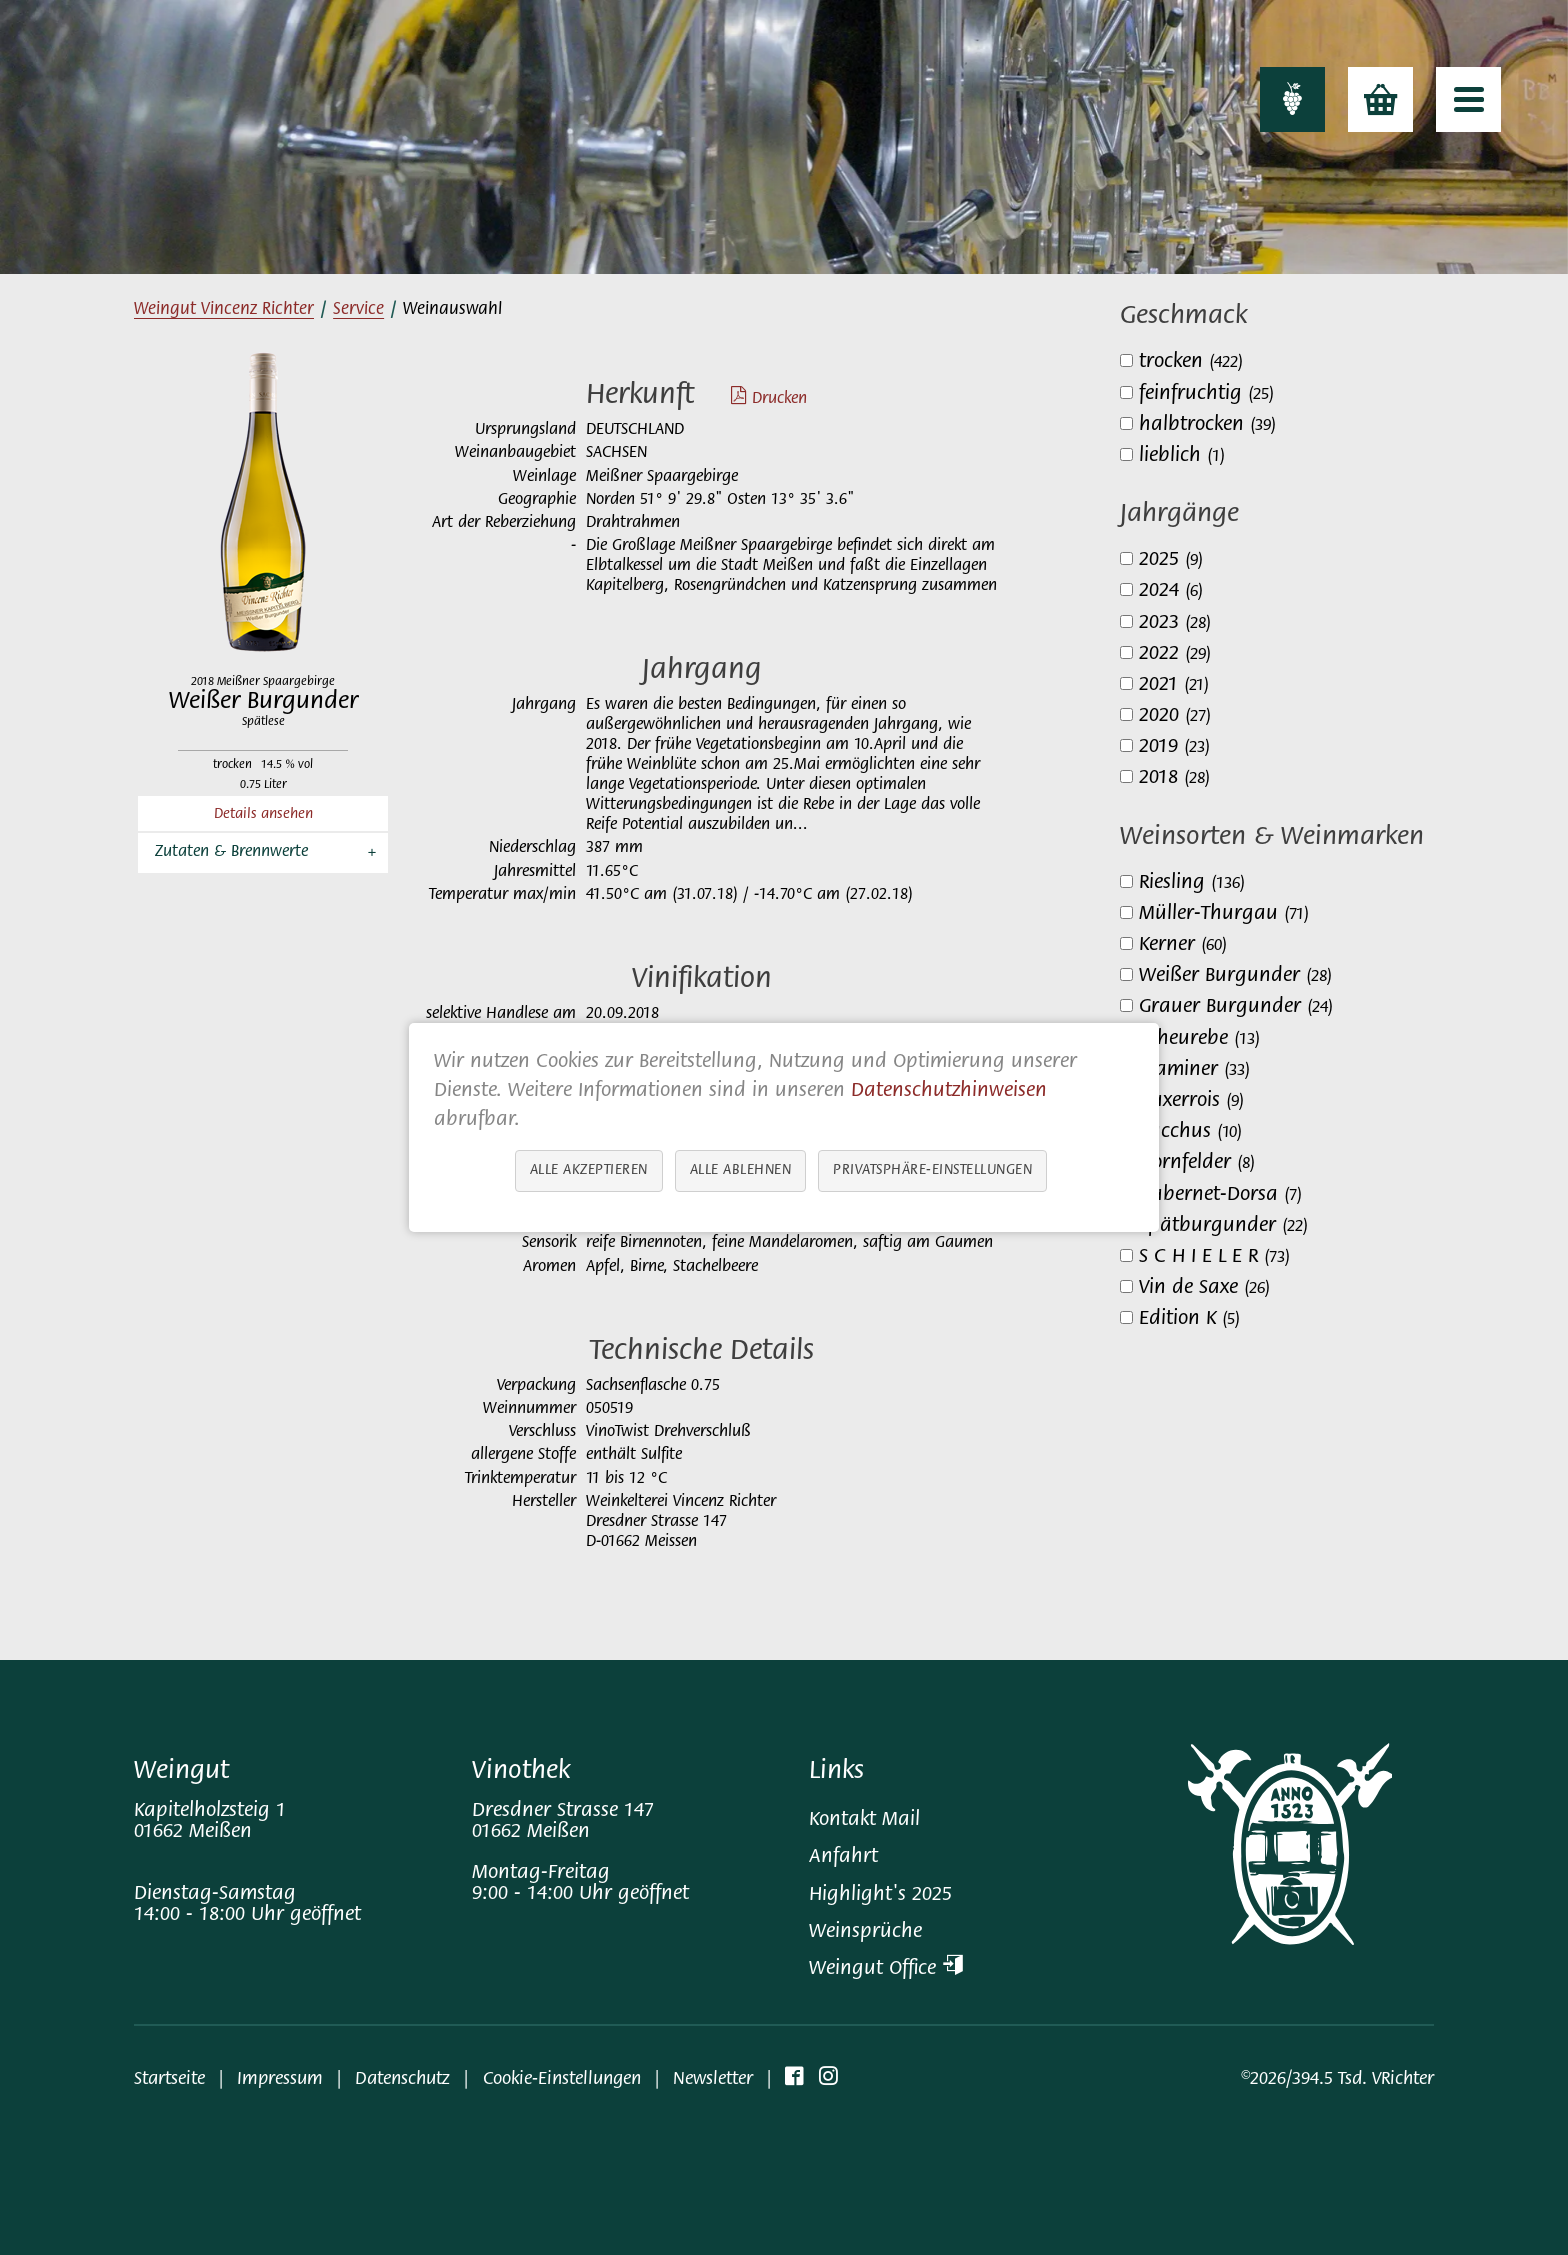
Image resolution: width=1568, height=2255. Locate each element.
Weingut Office (886, 1969)
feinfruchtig (1206, 394)
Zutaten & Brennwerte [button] (231, 852)
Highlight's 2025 (880, 1895)
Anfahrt (843, 1857)
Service (358, 310)
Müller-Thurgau (1224, 914)
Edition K (1189, 1319)
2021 (1174, 685)
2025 (1171, 560)
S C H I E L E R (1214, 1257)
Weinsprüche (865, 1932)
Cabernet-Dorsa (1220, 1195)
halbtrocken (1207, 425)
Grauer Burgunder (1236, 1007)
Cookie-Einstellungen (562, 2079)
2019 (1174, 747)
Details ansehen (263, 814)
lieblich (1182, 456)
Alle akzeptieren (589, 1170)
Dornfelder (1197, 1163)
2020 (1175, 716)
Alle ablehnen (741, 1170)
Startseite (169, 2079)
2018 (1174, 778)
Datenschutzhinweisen (949, 1091)
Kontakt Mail (864, 1820)
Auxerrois (1191, 1101)
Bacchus (1190, 1132)
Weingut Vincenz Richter (224, 310)
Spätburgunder (1223, 1226)
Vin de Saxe (1204, 1288)
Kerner (1183, 945)
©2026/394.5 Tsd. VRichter (1337, 2079)
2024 (1171, 591)
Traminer (1194, 1070)
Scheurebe (1199, 1039)
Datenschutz (402, 2079)
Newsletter (713, 2079)
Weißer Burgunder (1235, 976)
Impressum (280, 2079)
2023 (1175, 623)
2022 (1175, 654)
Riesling (1192, 883)
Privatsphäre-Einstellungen (932, 1170)
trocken (1191, 362)
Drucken (759, 399)
